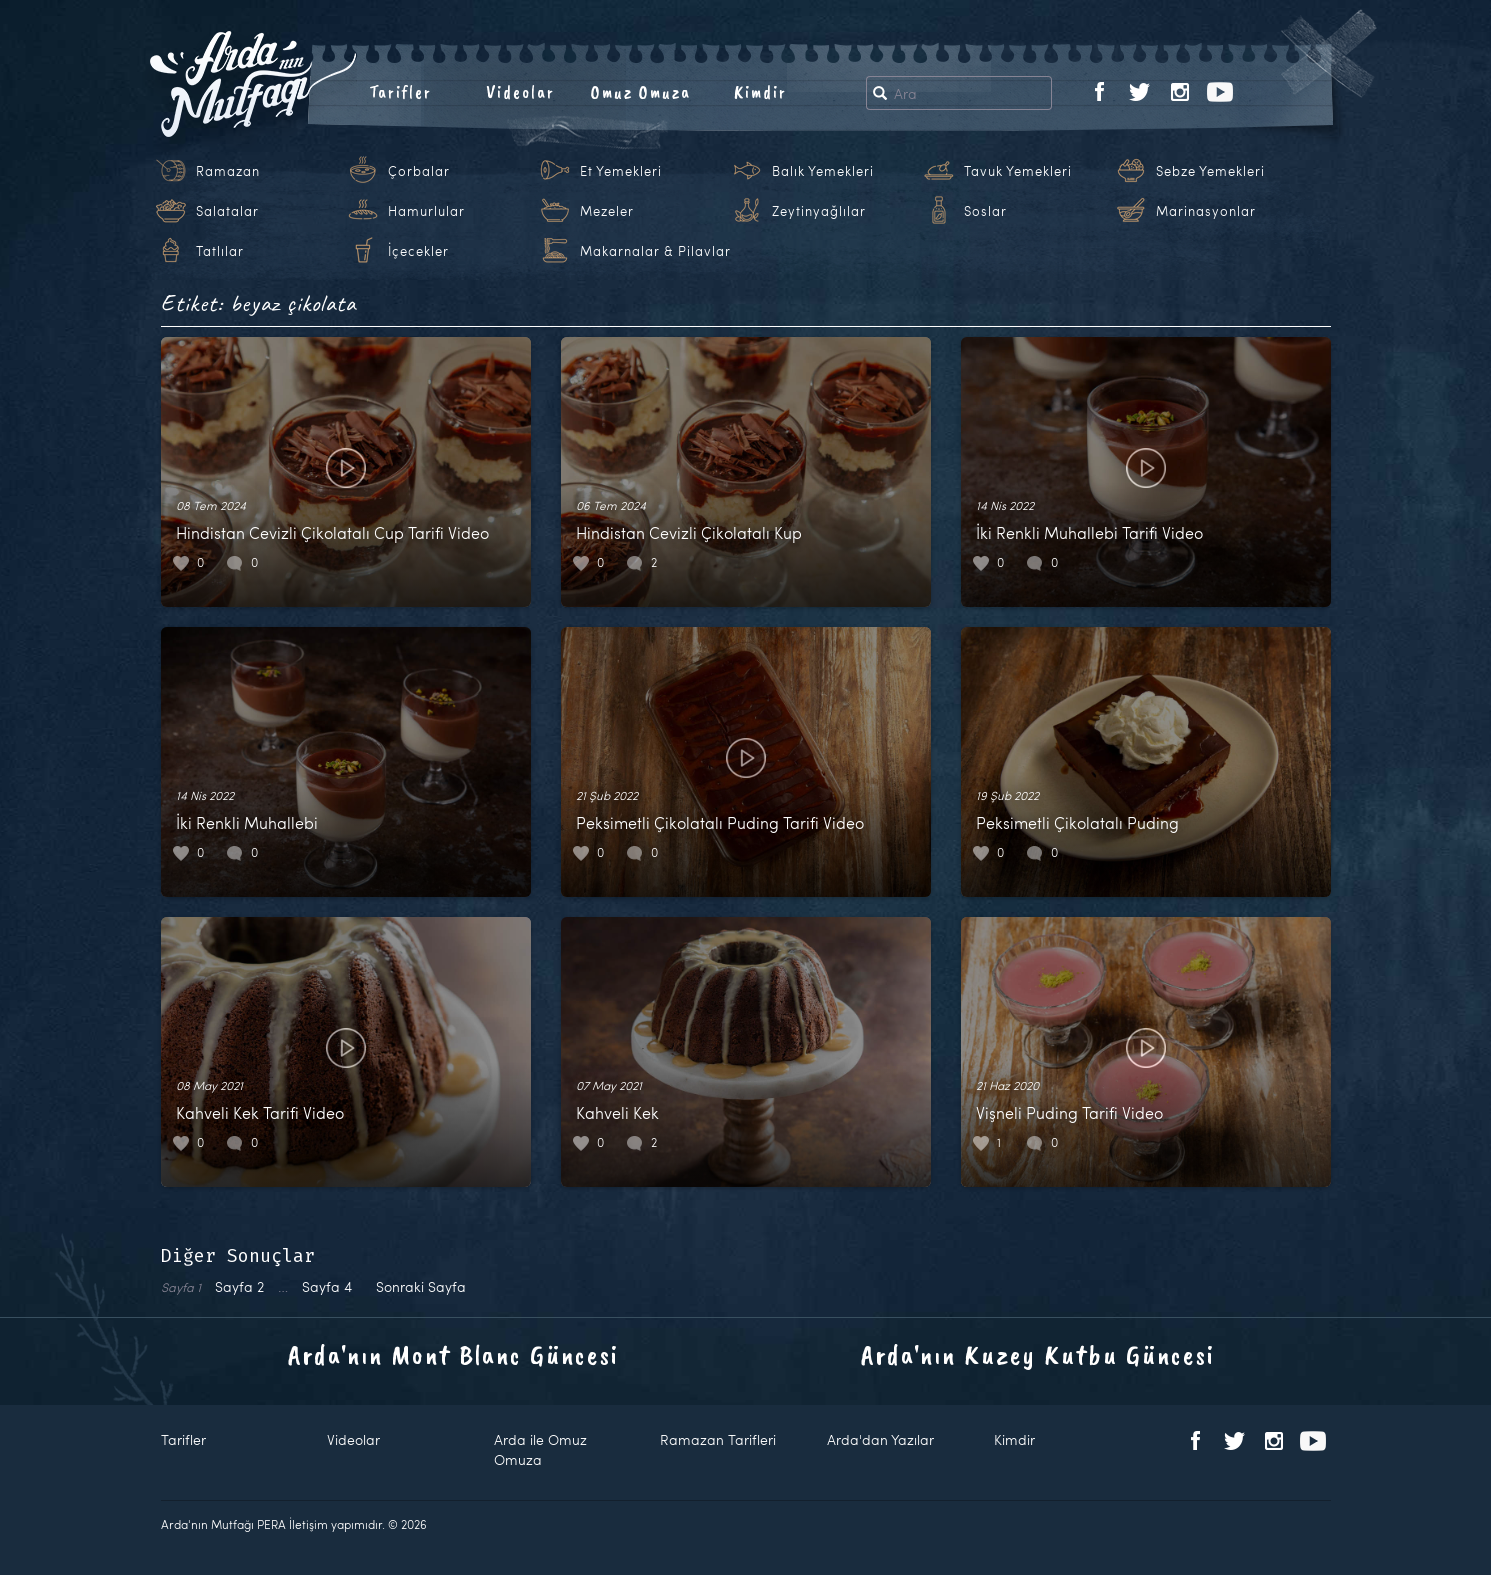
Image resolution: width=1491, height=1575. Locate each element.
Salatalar (227, 211)
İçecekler (418, 251)
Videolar (520, 92)
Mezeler (607, 211)
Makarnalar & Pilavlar (655, 251)
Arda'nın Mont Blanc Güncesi (453, 1354)
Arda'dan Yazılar (880, 1439)
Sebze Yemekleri (1210, 171)
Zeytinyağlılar (819, 211)
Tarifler (400, 92)
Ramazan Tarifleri (718, 1439)
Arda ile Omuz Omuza (540, 1449)
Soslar (985, 211)
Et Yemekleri (621, 171)
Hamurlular (426, 211)
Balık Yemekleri (823, 171)
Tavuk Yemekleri (1018, 171)
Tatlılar (220, 251)
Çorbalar (419, 171)
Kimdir (760, 92)
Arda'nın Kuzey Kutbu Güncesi (1038, 1354)
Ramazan (228, 171)
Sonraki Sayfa (421, 1286)
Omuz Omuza (641, 92)
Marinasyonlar (1206, 211)
